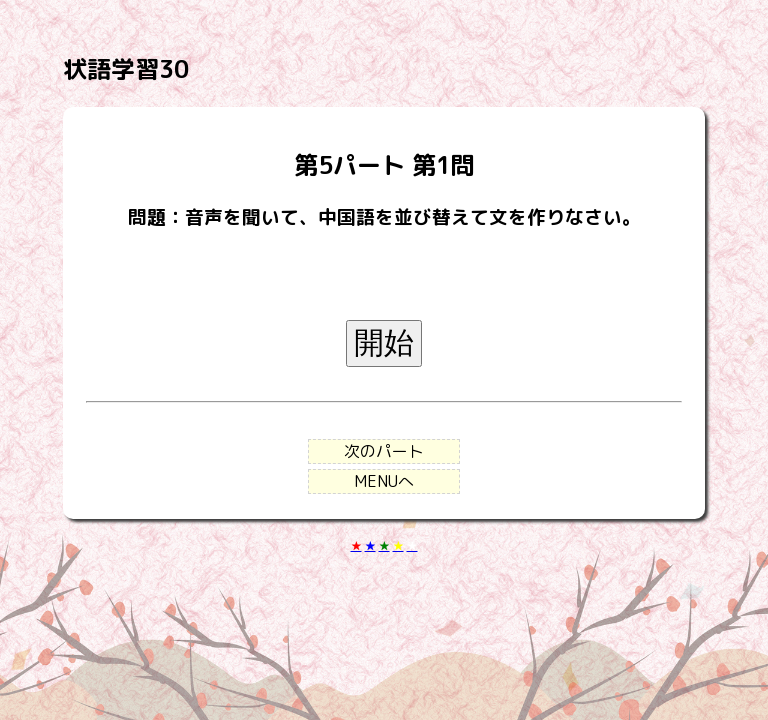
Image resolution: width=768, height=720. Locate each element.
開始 (384, 342)
